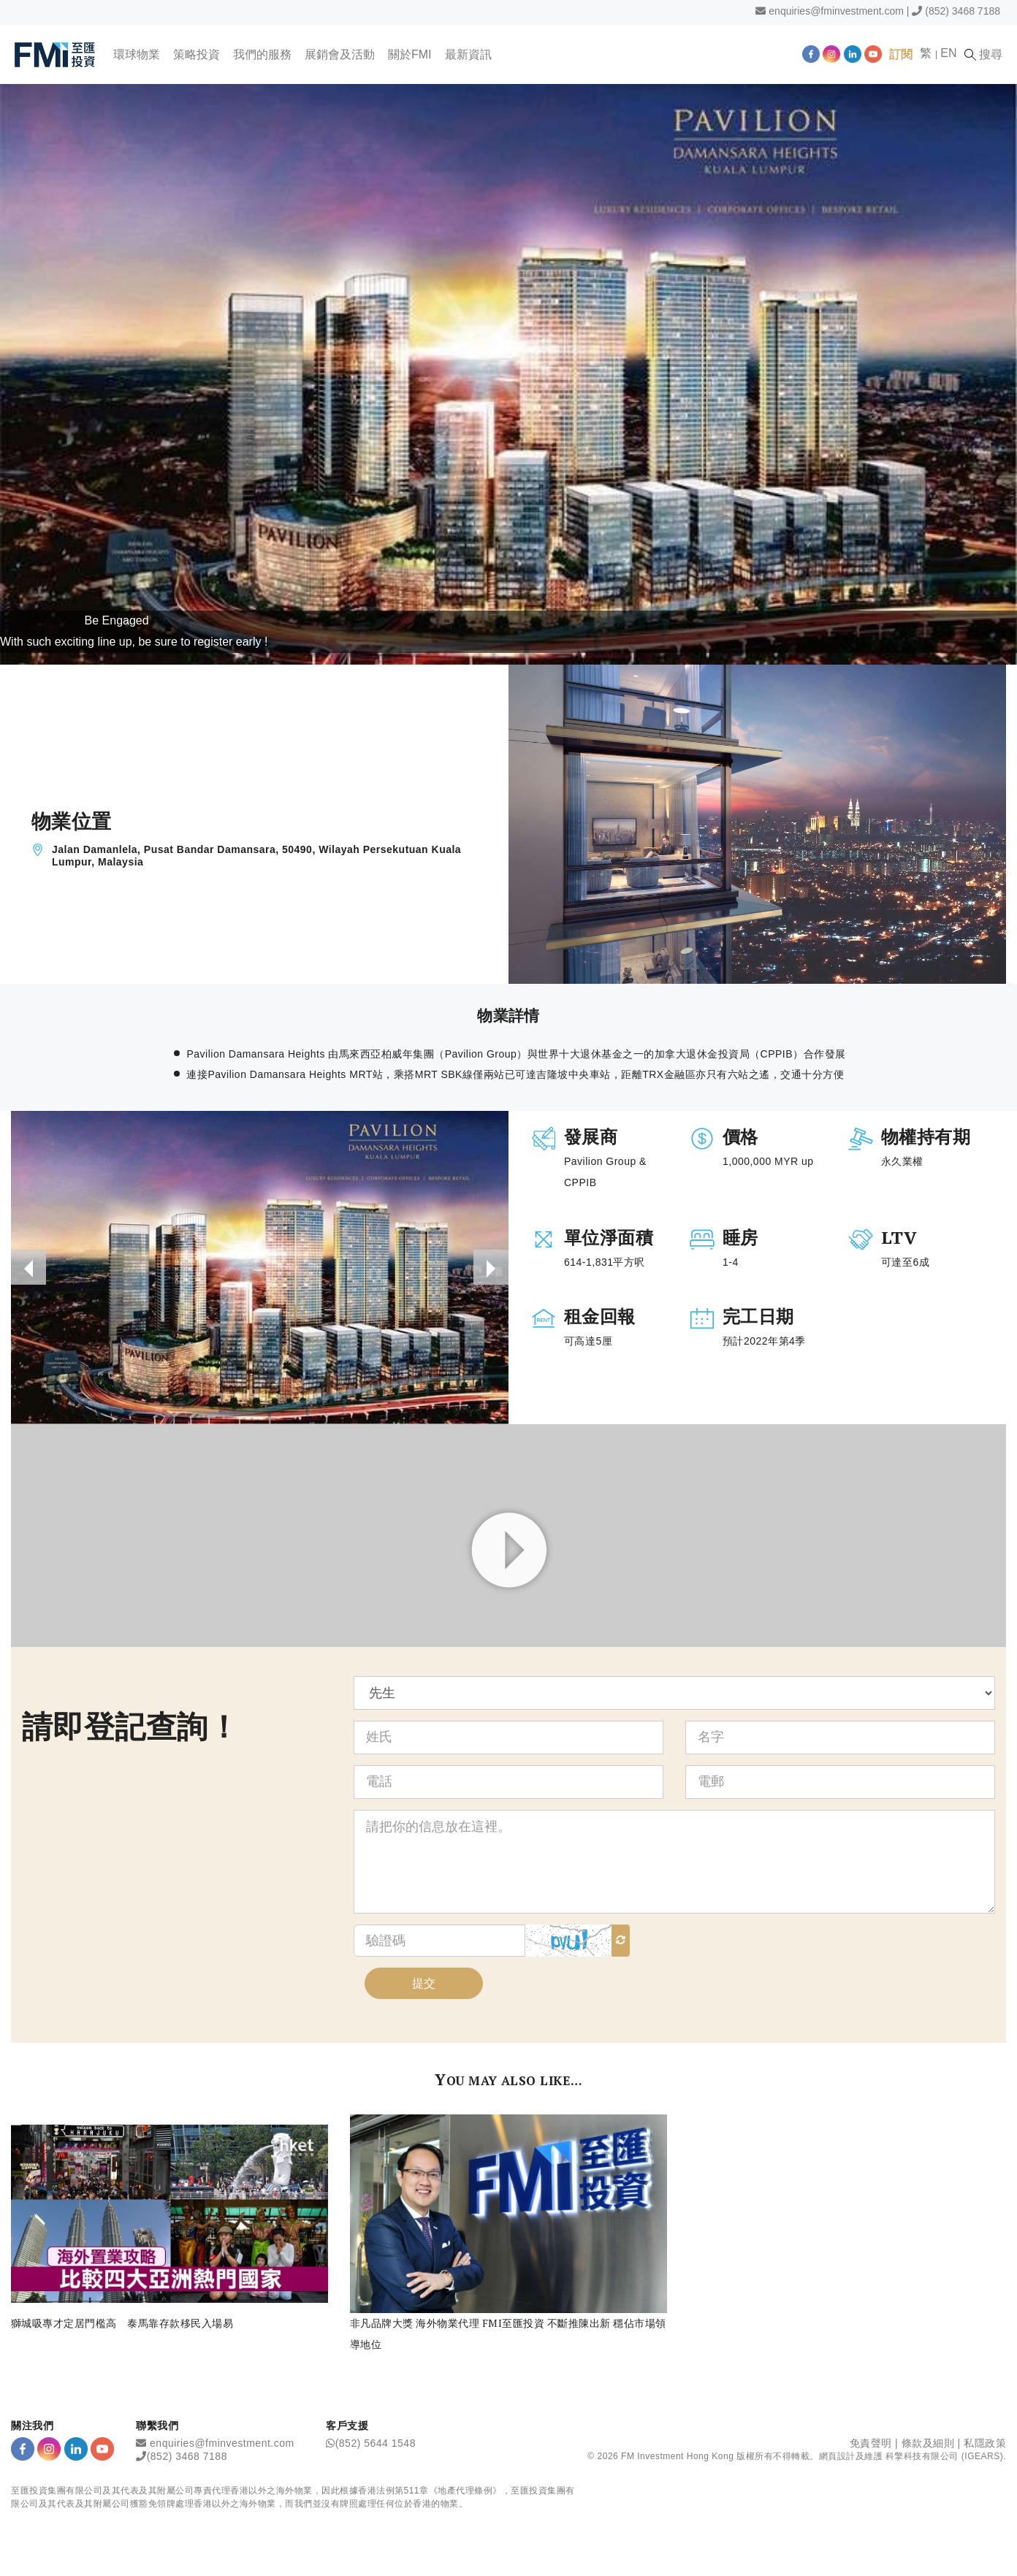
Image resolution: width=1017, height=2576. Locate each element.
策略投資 (196, 54)
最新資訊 (468, 54)
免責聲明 (871, 2443)
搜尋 (983, 54)
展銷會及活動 (340, 54)
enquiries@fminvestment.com (836, 11)
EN (948, 53)
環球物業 (136, 54)
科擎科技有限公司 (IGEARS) (944, 2456)
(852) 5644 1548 (375, 2443)
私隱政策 (985, 2443)
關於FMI (410, 54)
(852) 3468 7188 (962, 11)
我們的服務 (262, 54)
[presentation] (28, 1267)
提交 (423, 1983)
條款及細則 (928, 2443)
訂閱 (901, 54)
